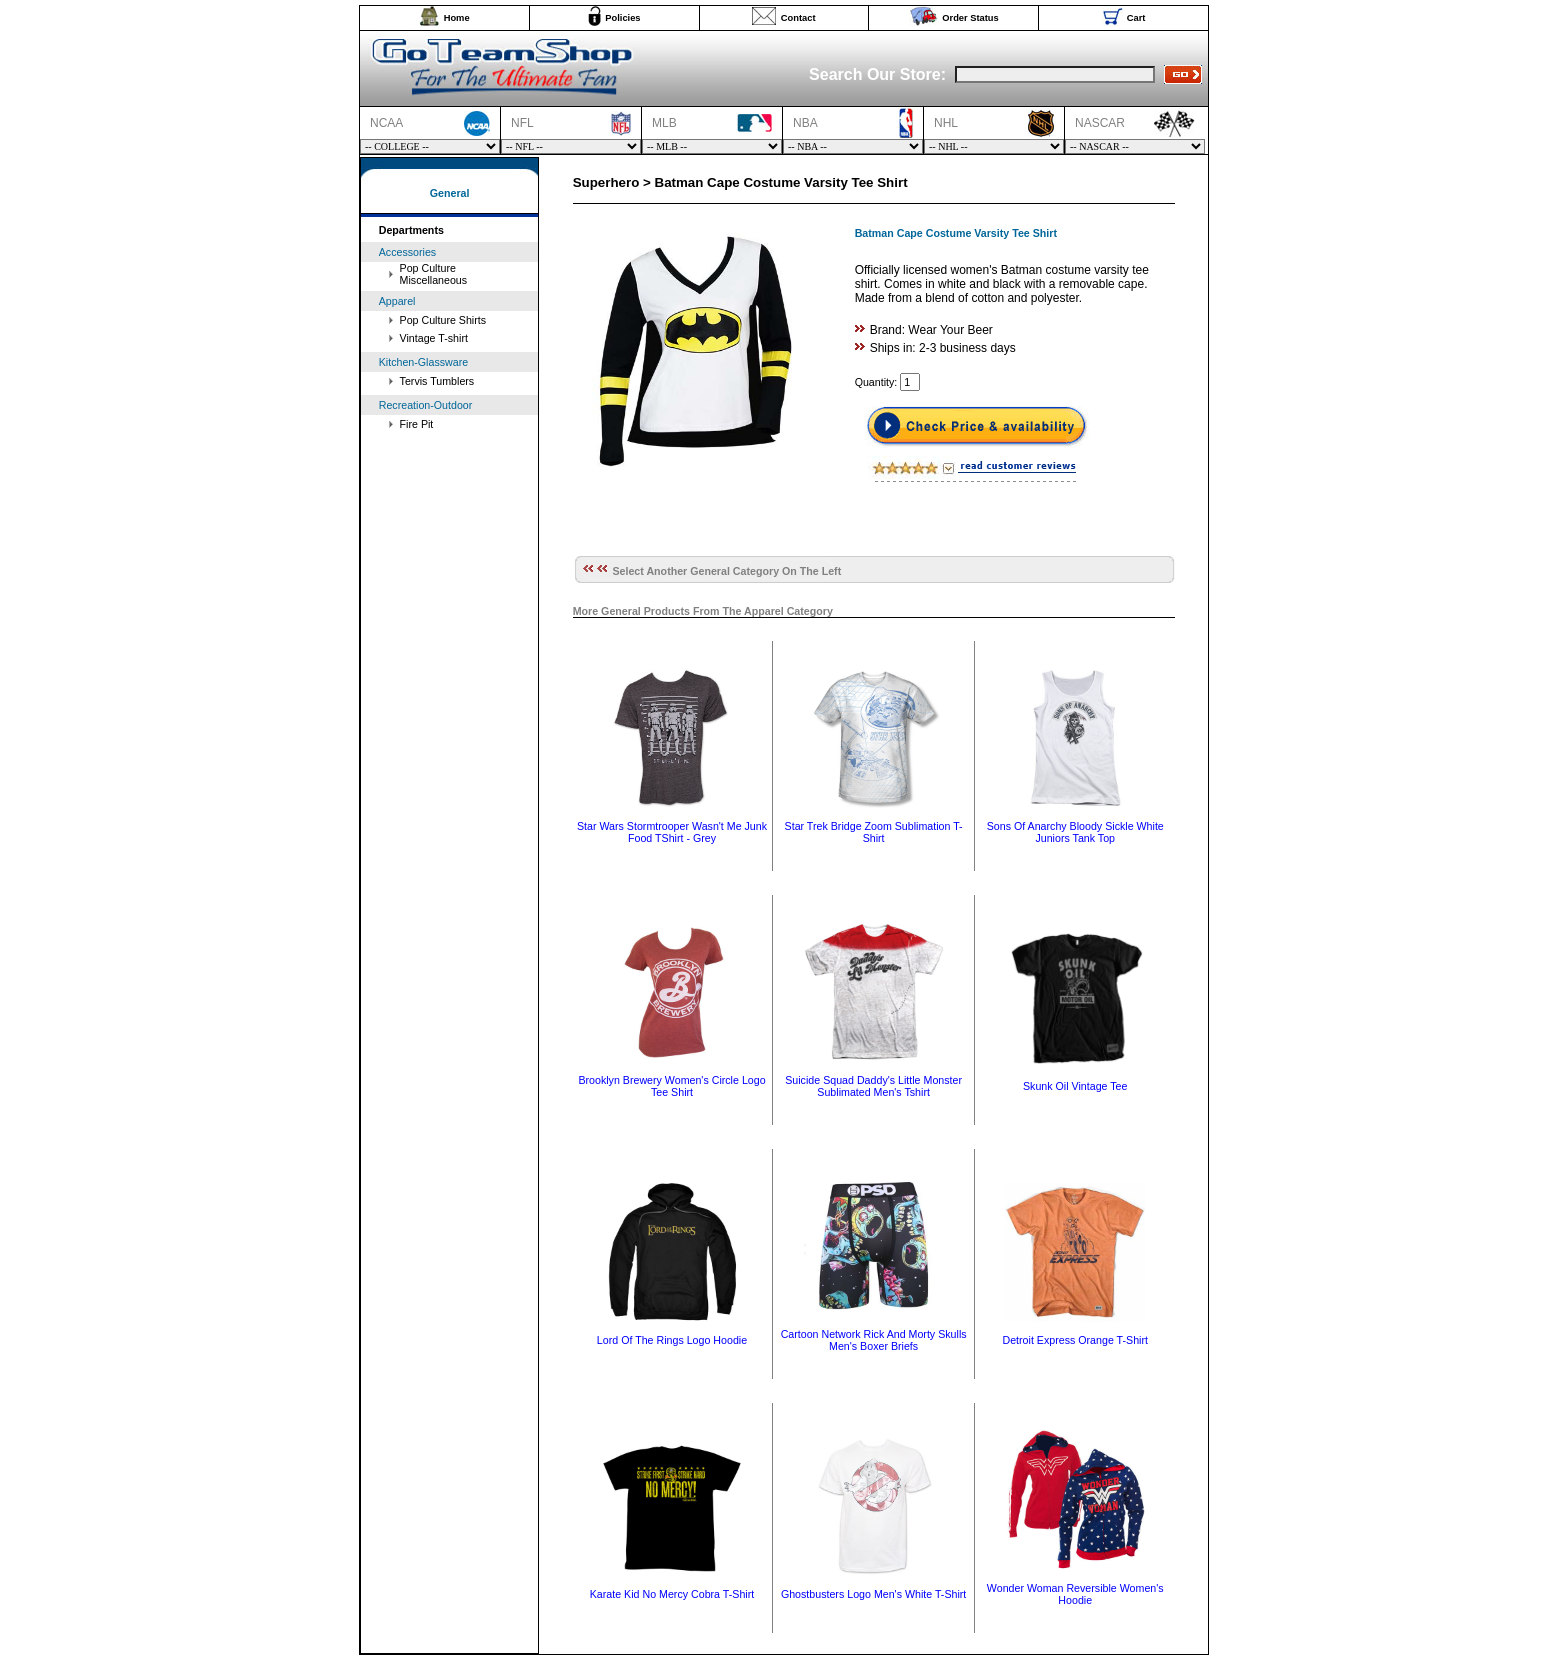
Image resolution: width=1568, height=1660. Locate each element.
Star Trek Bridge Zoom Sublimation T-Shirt (874, 832)
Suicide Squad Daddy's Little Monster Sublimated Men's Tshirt (873, 1086)
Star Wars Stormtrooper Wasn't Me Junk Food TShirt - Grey (672, 832)
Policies (622, 18)
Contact (798, 18)
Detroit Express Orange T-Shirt (1075, 1340)
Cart (1136, 18)
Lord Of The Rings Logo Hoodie (672, 1340)
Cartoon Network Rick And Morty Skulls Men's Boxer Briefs (874, 1340)
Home (457, 18)
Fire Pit (417, 424)
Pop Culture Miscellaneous (434, 274)
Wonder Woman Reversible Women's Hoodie (1075, 1594)
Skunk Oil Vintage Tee (1075, 1086)
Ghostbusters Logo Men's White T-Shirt (873, 1594)
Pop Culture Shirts (443, 320)
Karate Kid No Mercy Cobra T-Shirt (672, 1594)
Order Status (970, 18)
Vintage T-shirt (434, 338)
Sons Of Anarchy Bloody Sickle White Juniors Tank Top (1075, 832)
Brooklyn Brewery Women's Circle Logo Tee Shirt (671, 1086)
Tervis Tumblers (437, 381)
